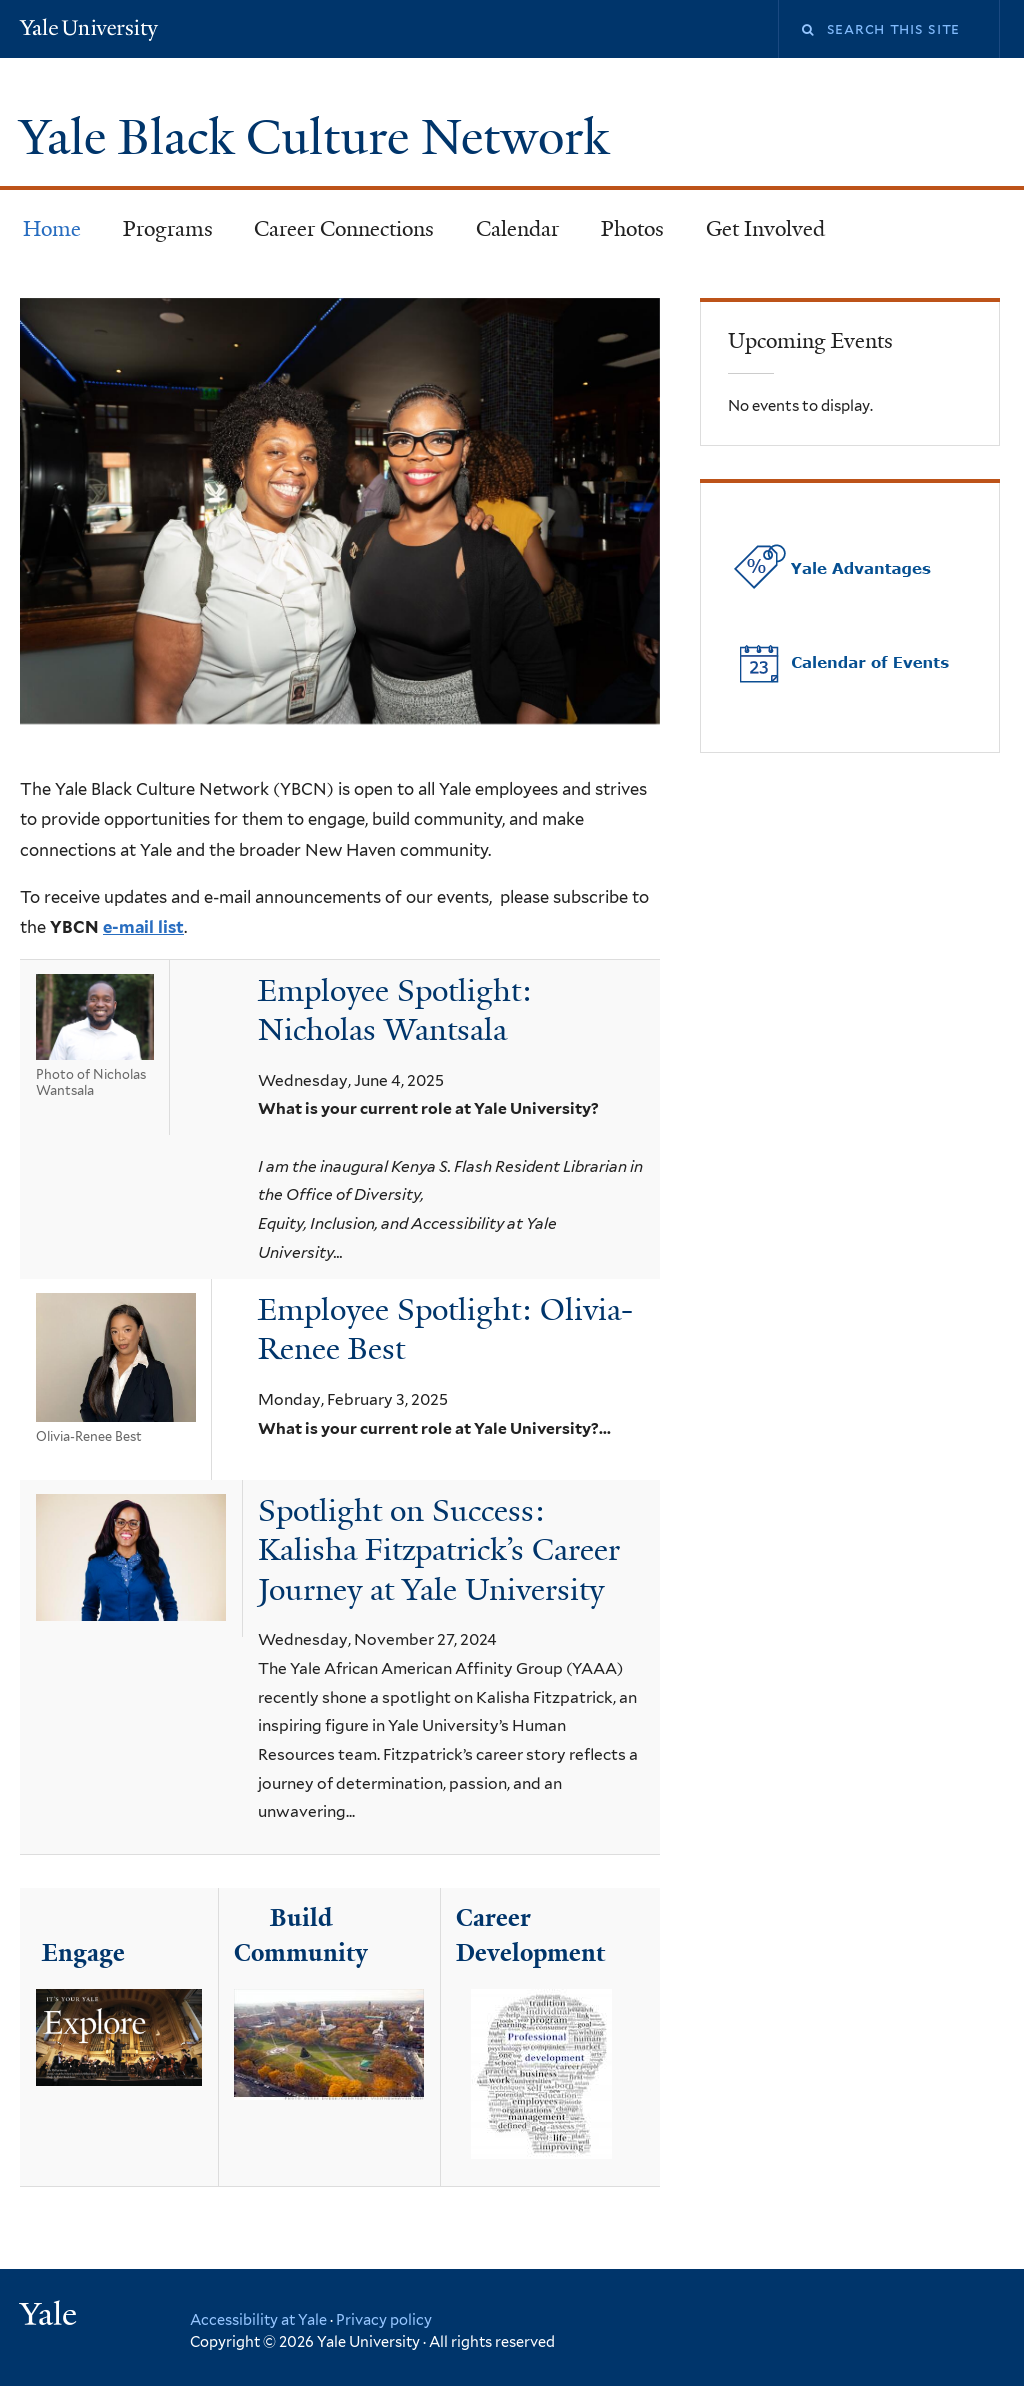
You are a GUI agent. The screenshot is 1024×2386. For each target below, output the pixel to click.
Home (52, 229)
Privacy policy (384, 2319)
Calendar (517, 229)
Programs (168, 229)
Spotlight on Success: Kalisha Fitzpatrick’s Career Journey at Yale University (439, 1550)
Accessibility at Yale (258, 2319)
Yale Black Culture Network (320, 137)
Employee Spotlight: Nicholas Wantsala (395, 1010)
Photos (632, 229)
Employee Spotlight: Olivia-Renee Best (445, 1329)
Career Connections (344, 229)
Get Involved (765, 229)
